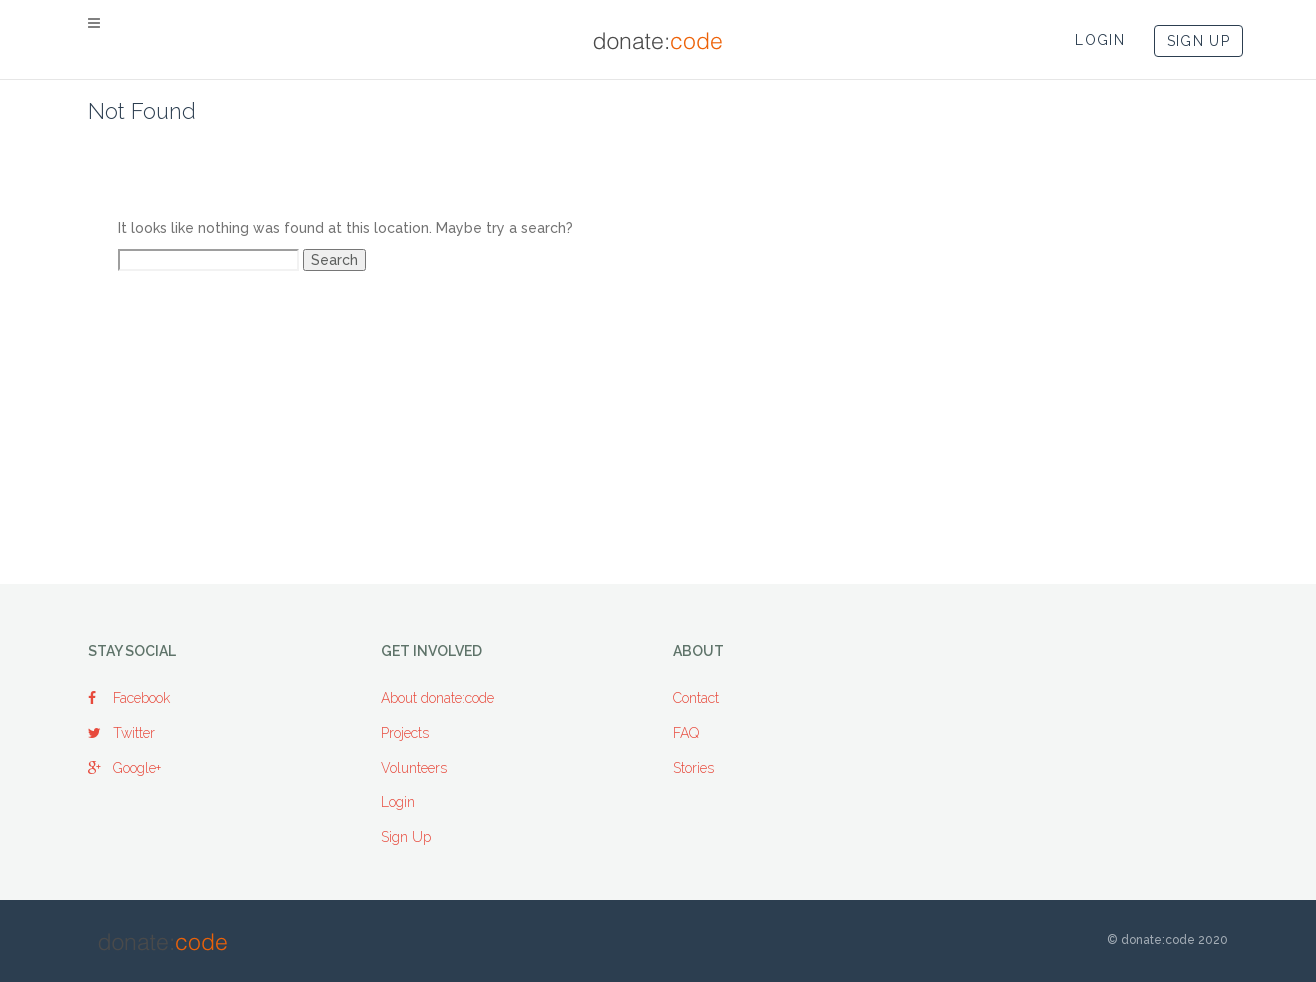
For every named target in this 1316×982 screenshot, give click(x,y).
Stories (693, 768)
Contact (696, 698)
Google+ (124, 768)
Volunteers (414, 768)
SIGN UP (1198, 41)
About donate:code (437, 698)
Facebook (129, 698)
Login (398, 802)
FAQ (686, 733)
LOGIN (1100, 40)
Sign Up (406, 837)
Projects (405, 733)
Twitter (121, 733)
